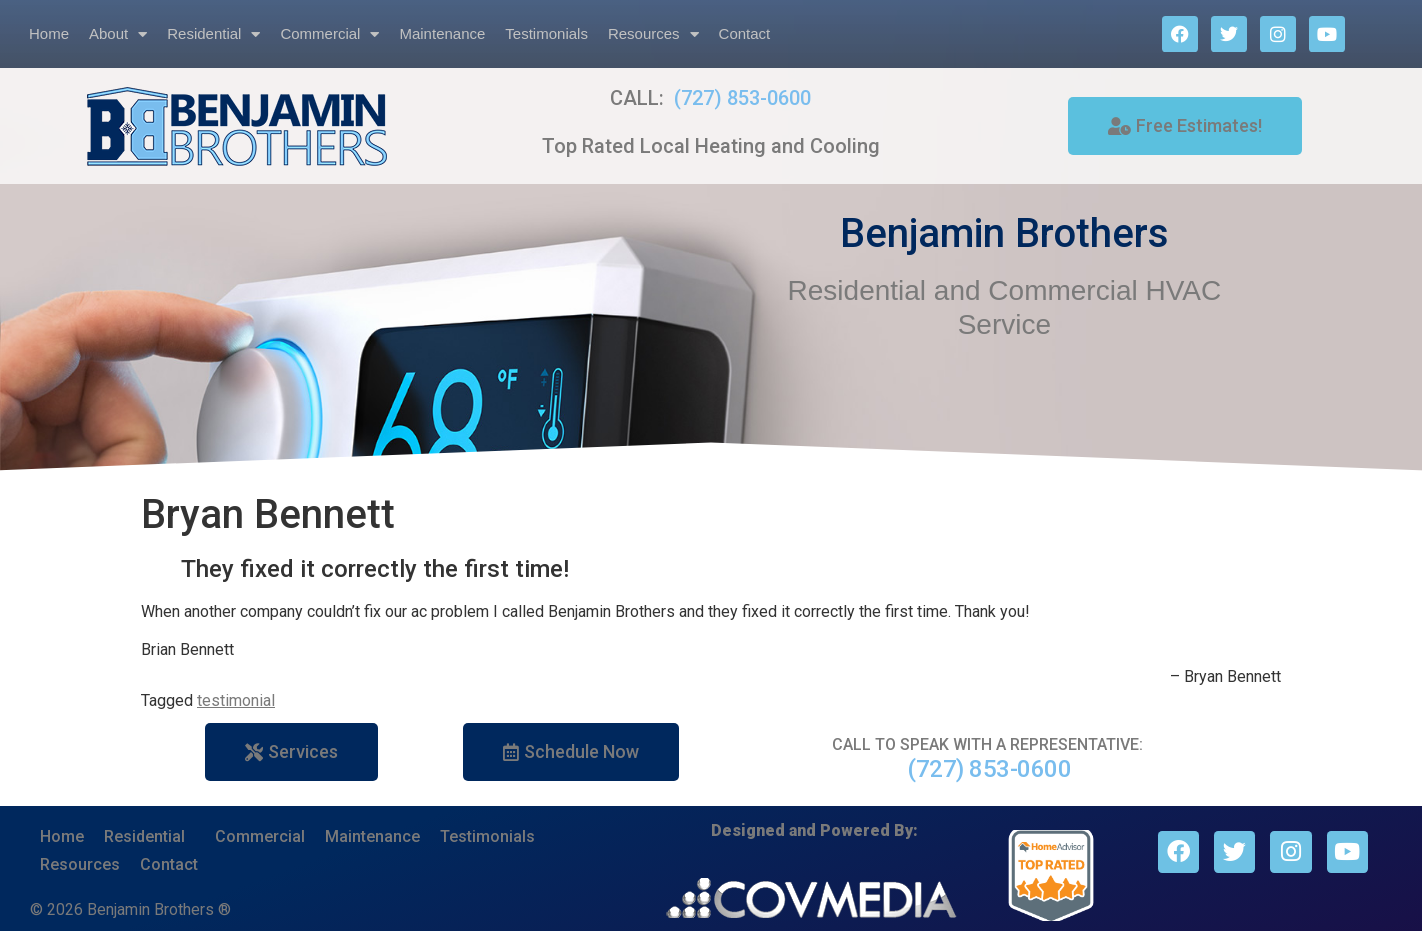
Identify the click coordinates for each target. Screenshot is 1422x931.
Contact (745, 33)
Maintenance (442, 33)
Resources (653, 34)
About (118, 34)
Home (49, 33)
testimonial (236, 700)
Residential (213, 34)
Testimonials (546, 33)
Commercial (329, 34)
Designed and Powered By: (814, 830)
